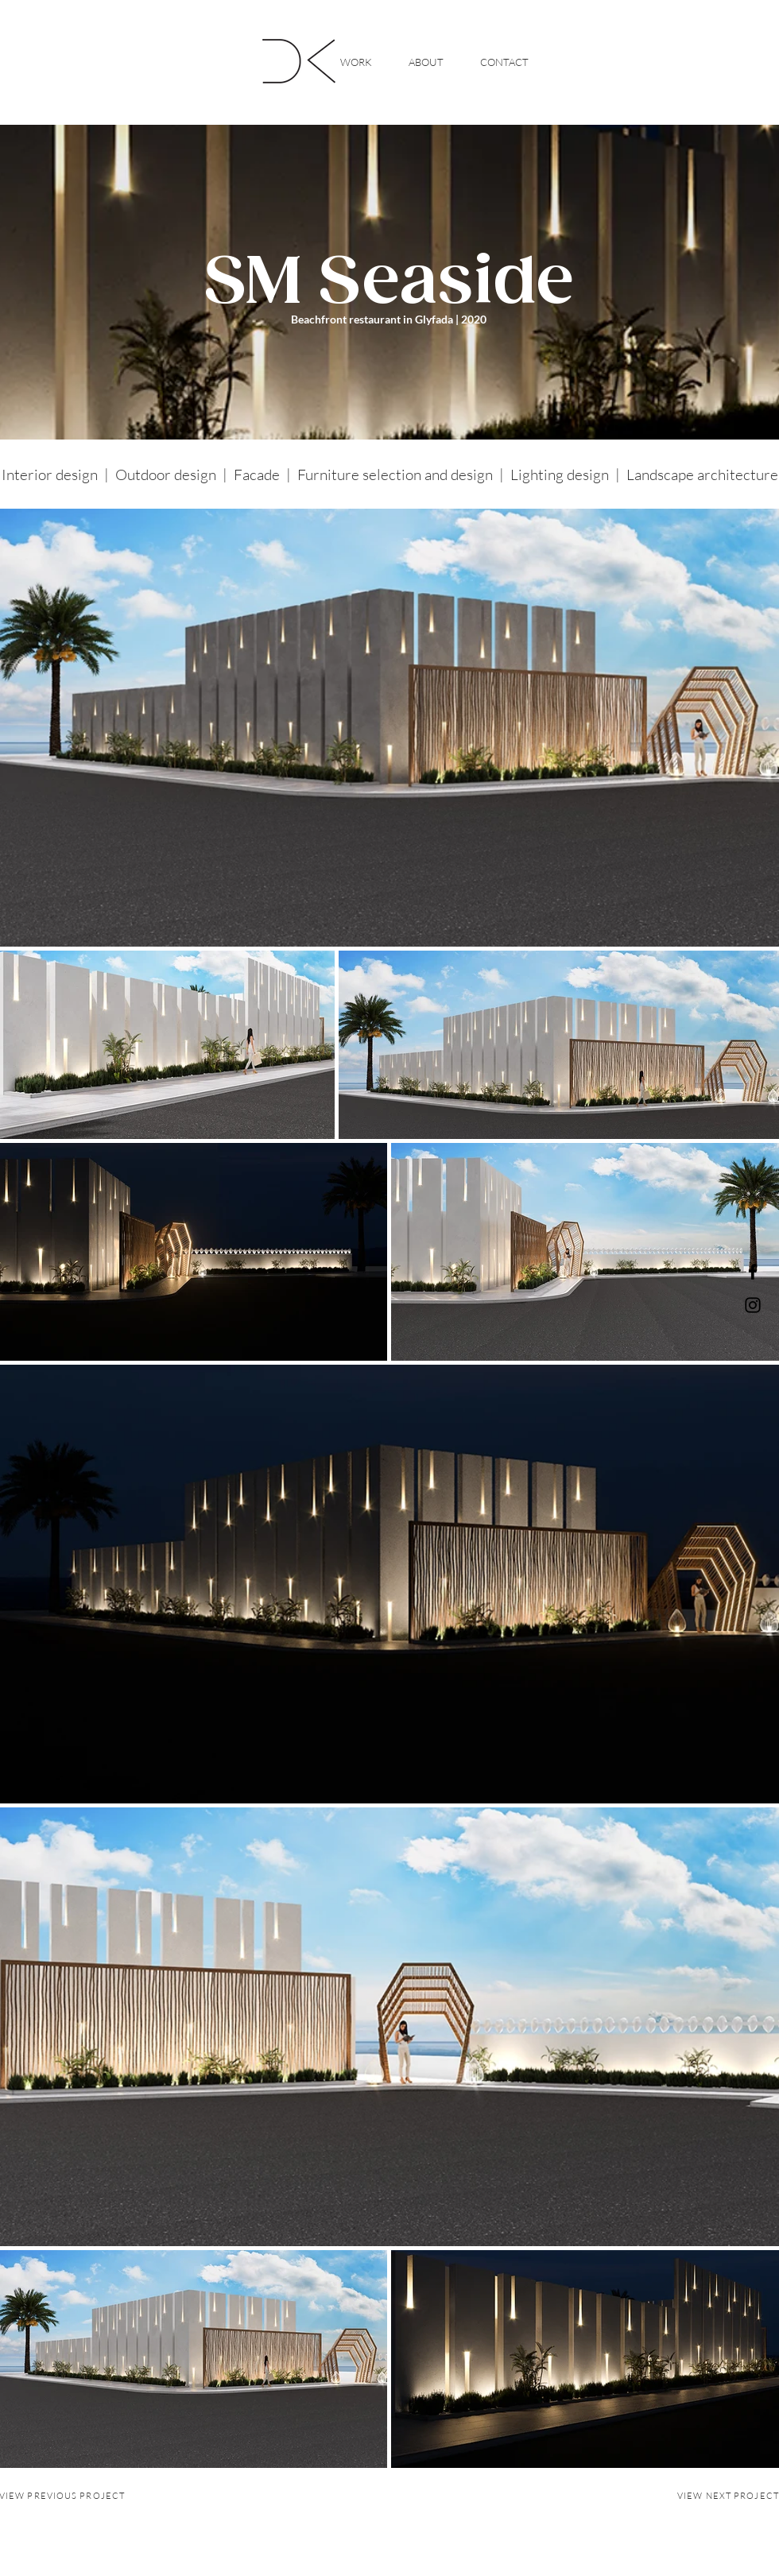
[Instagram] (752, 1305)
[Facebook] (752, 1271)
